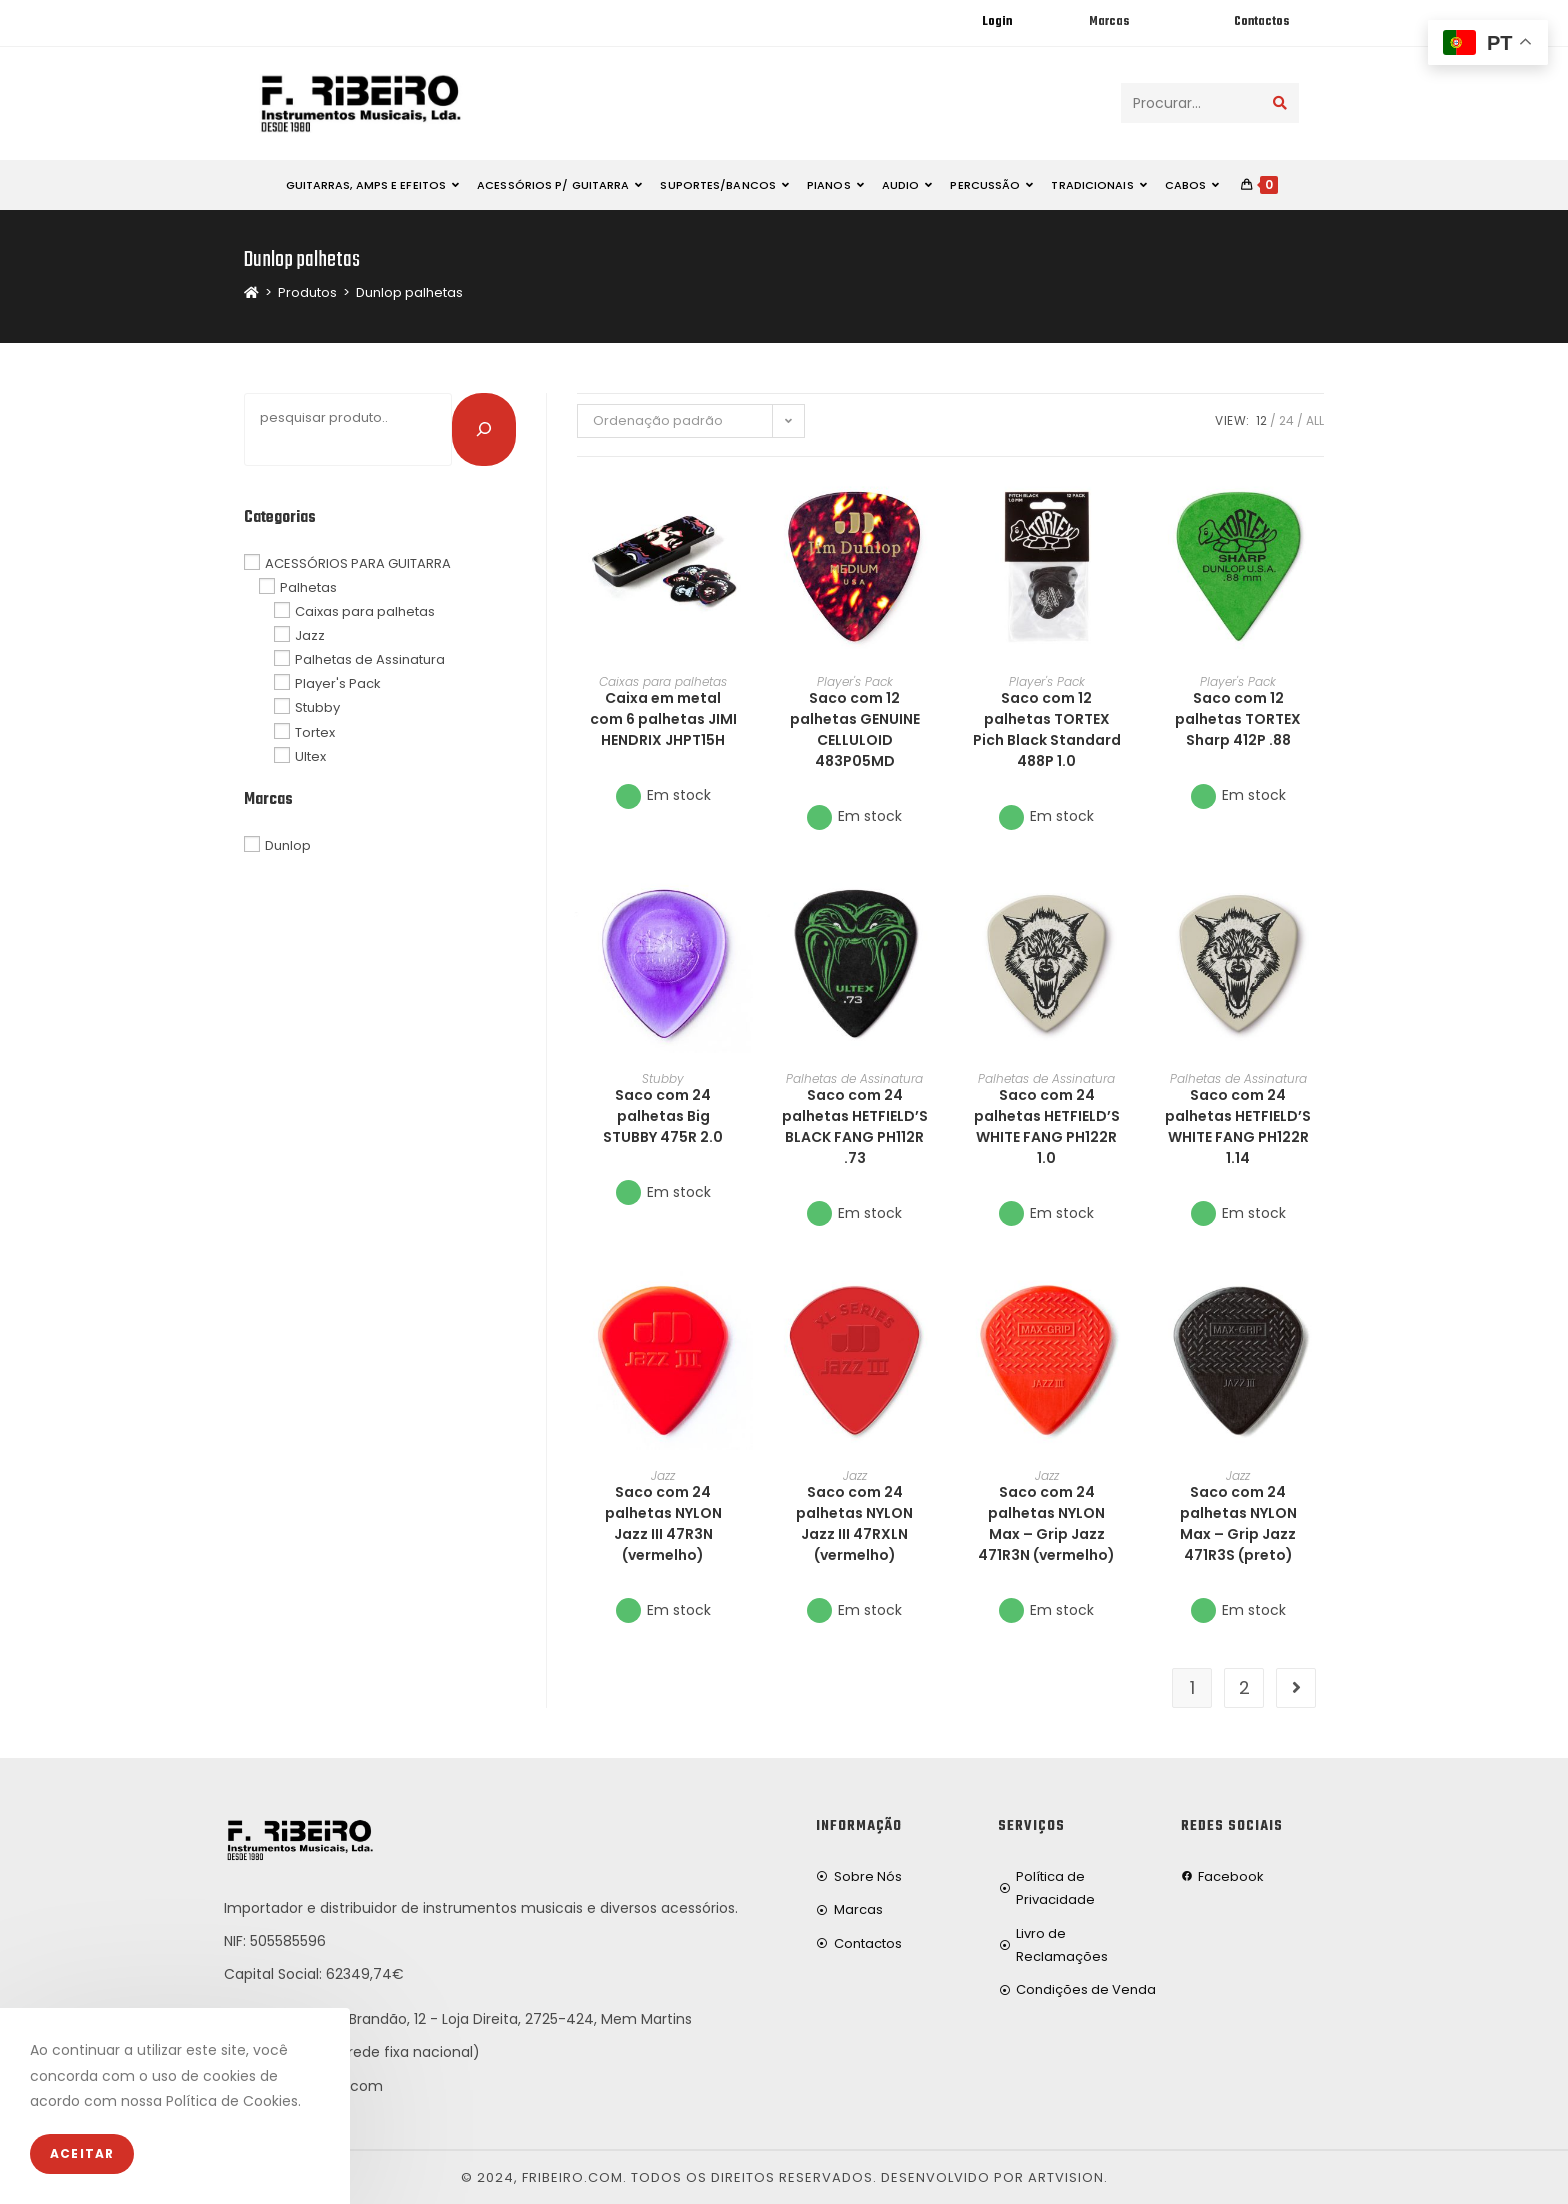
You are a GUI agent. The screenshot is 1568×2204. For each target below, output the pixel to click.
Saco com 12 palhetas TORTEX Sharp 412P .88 (1238, 719)
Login (997, 22)
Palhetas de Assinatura (854, 1078)
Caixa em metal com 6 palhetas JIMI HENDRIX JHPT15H (663, 719)
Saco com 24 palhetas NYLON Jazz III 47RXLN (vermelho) (854, 1523)
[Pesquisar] (484, 429)
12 (1261, 420)
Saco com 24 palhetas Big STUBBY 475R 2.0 (663, 1116)
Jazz (663, 1475)
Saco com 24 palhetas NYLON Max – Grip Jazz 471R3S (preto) (1238, 1523)
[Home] (251, 292)
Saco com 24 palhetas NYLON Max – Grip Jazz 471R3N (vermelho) (1046, 1523)
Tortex (315, 731)
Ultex (310, 755)
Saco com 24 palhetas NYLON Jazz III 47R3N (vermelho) (663, 1523)
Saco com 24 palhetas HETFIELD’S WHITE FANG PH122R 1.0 (1047, 1126)
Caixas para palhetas (663, 681)
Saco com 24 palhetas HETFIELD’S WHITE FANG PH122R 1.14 (1238, 1126)
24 (1286, 420)
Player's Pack (855, 681)
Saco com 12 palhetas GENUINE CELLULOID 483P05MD (855, 729)
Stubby (663, 1078)
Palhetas (308, 587)
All (1315, 420)
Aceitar (82, 2153)
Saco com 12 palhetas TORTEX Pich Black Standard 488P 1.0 (1047, 729)
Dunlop (288, 845)
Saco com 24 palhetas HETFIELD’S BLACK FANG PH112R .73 (855, 1126)
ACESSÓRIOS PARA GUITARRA (358, 562)
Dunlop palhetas (409, 292)
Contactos (1261, 22)
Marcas (1109, 22)
